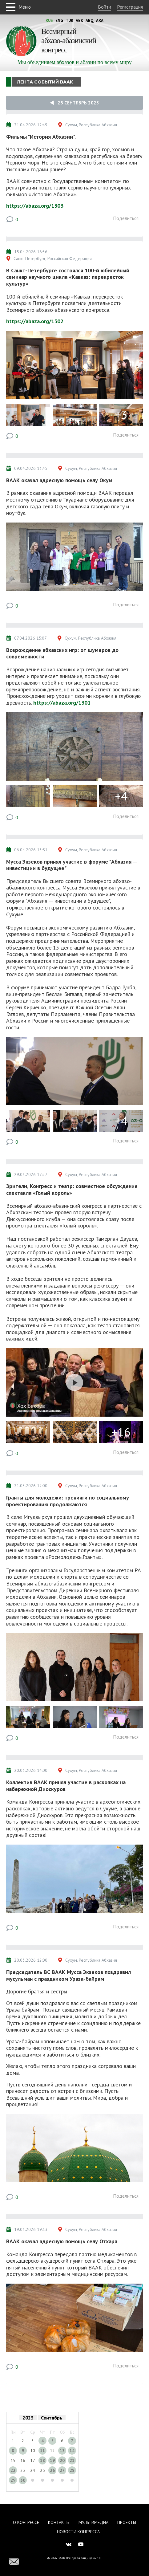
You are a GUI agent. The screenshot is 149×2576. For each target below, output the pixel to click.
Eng (59, 20)
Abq (90, 20)
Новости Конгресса (78, 2531)
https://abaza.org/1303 (34, 205)
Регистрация (130, 7)
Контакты (59, 2522)
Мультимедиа (93, 2522)
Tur (69, 20)
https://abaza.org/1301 (62, 702)
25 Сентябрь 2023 (74, 103)
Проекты (126, 2522)
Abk (79, 20)
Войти (104, 7)
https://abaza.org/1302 (34, 321)
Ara (99, 20)
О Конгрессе (26, 2522)
